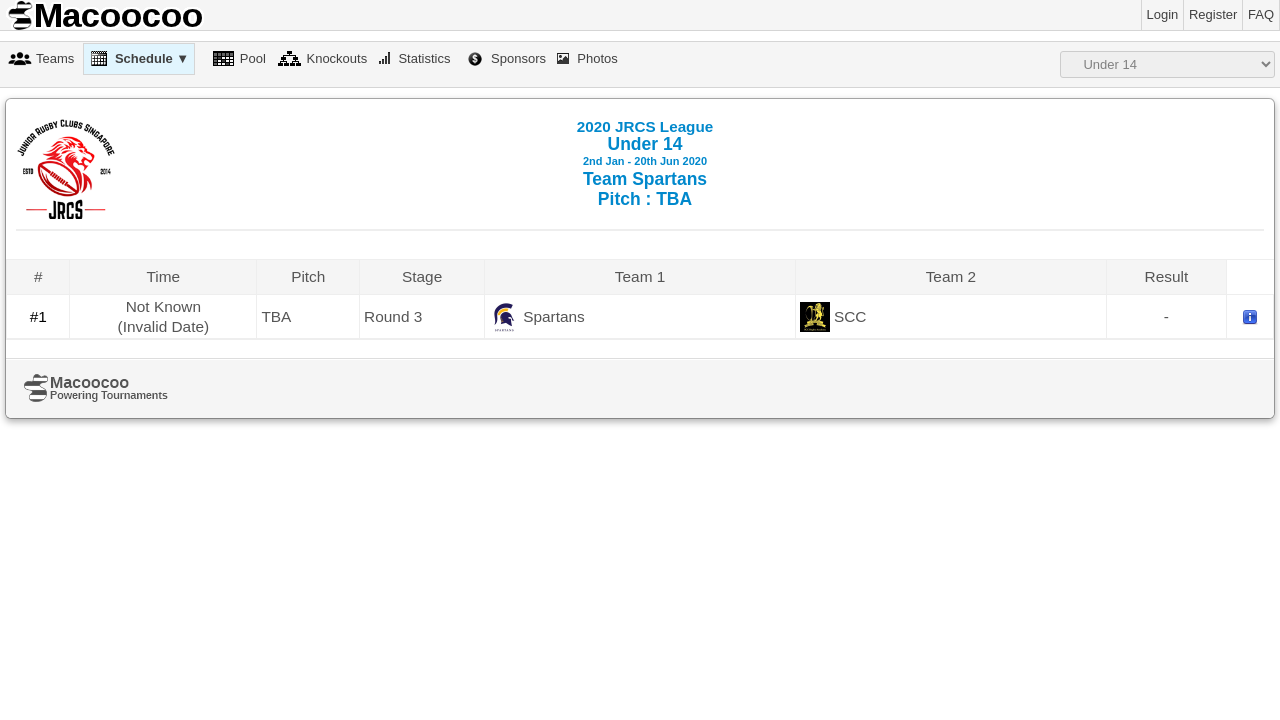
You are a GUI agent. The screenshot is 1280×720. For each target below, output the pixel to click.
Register (1213, 14)
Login (1163, 14)
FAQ (1261, 14)
